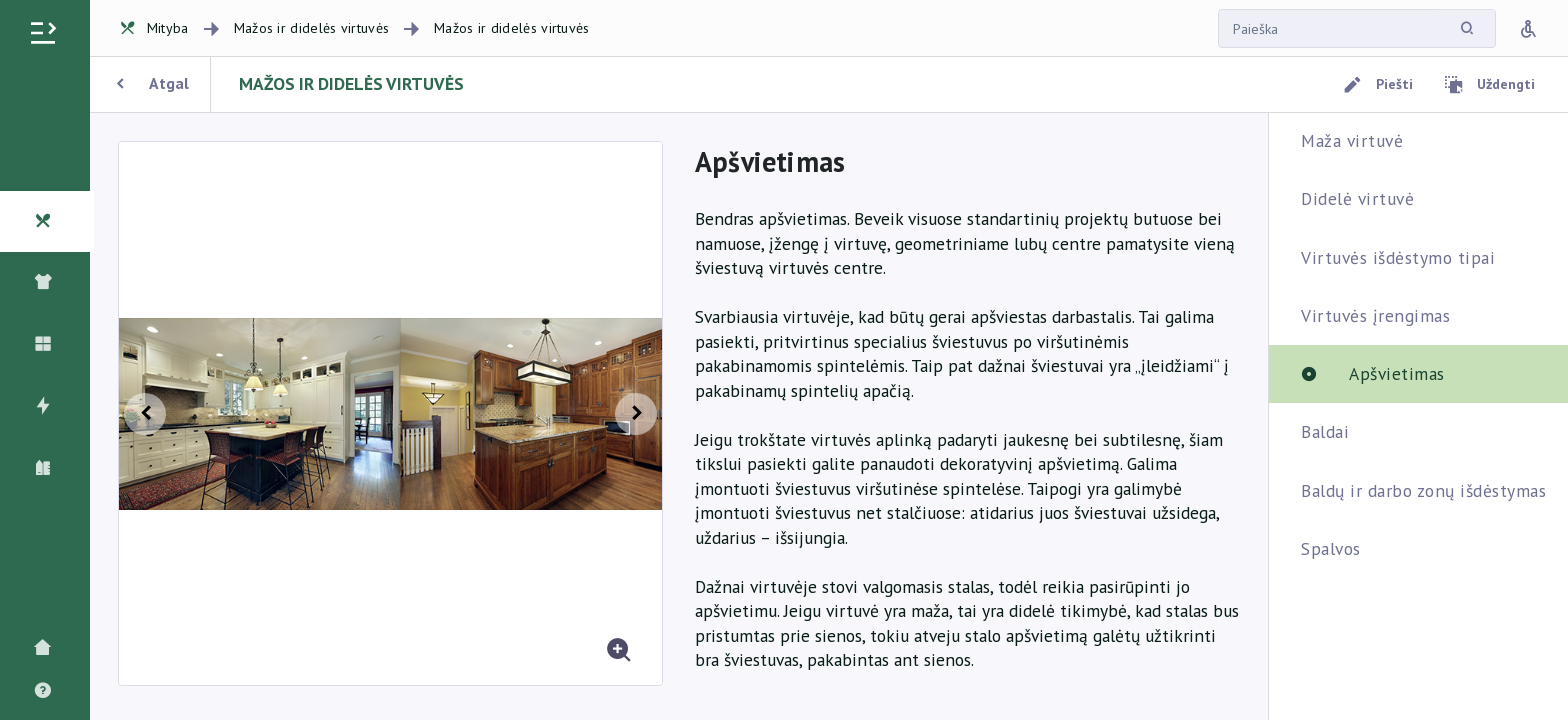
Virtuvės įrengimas (1375, 315)
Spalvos (1331, 548)
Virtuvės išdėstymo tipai (1398, 257)
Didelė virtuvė (1357, 198)
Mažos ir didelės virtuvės (312, 28)
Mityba (154, 28)
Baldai (1325, 431)
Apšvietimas (1397, 373)
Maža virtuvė (1352, 140)
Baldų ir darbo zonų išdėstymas (1423, 490)
